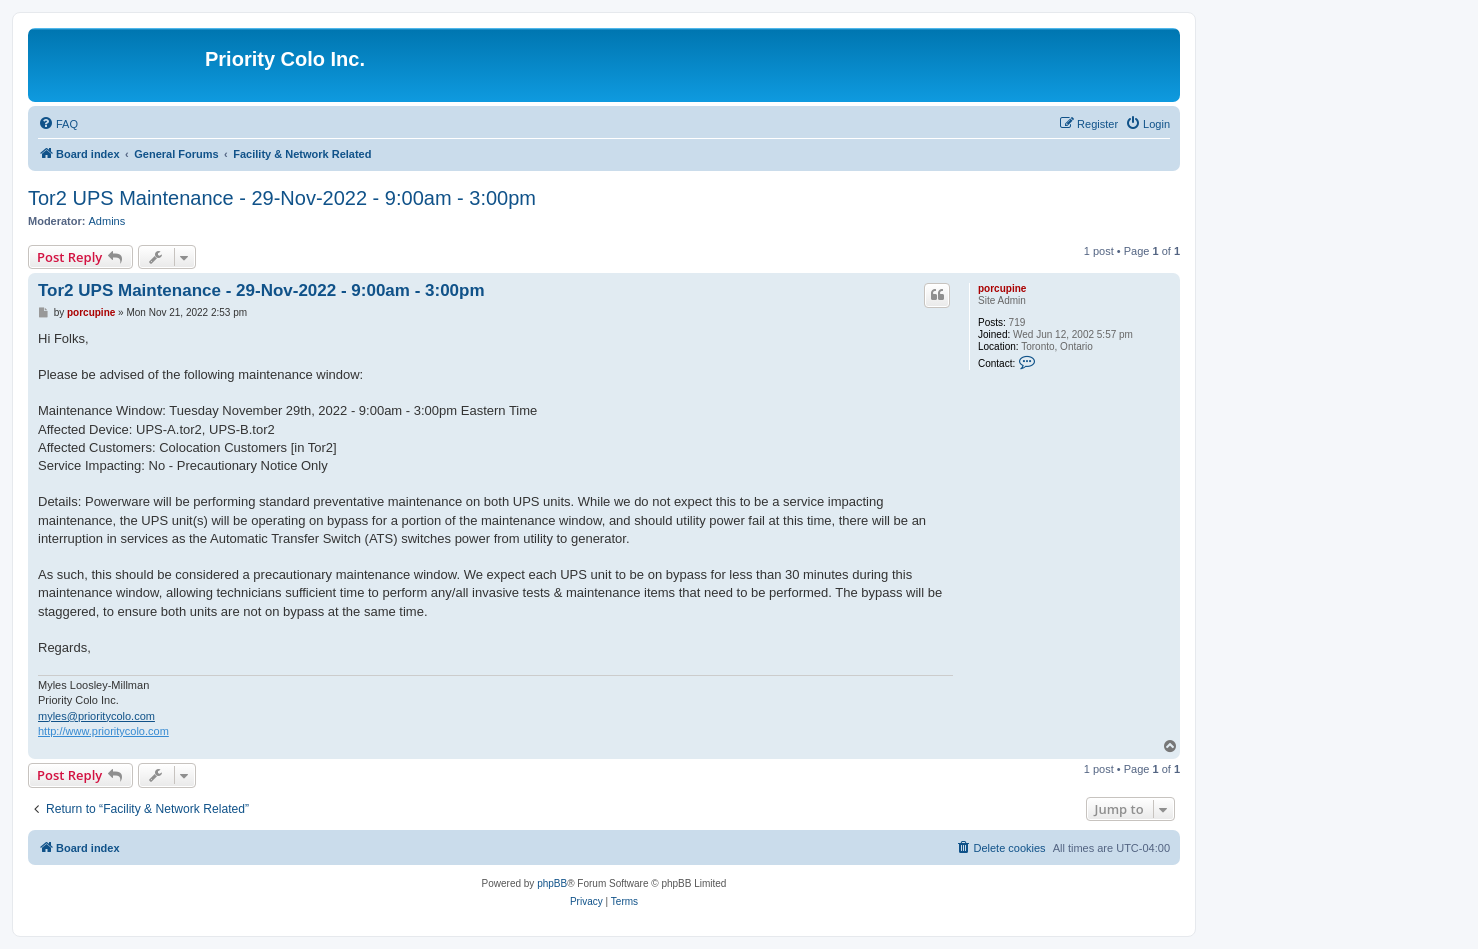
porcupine (1002, 288)
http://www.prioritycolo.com (103, 731)
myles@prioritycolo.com (96, 716)
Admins (107, 221)
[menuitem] (58, 124)
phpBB (552, 883)
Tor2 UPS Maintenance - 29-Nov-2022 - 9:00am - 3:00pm (282, 198)
